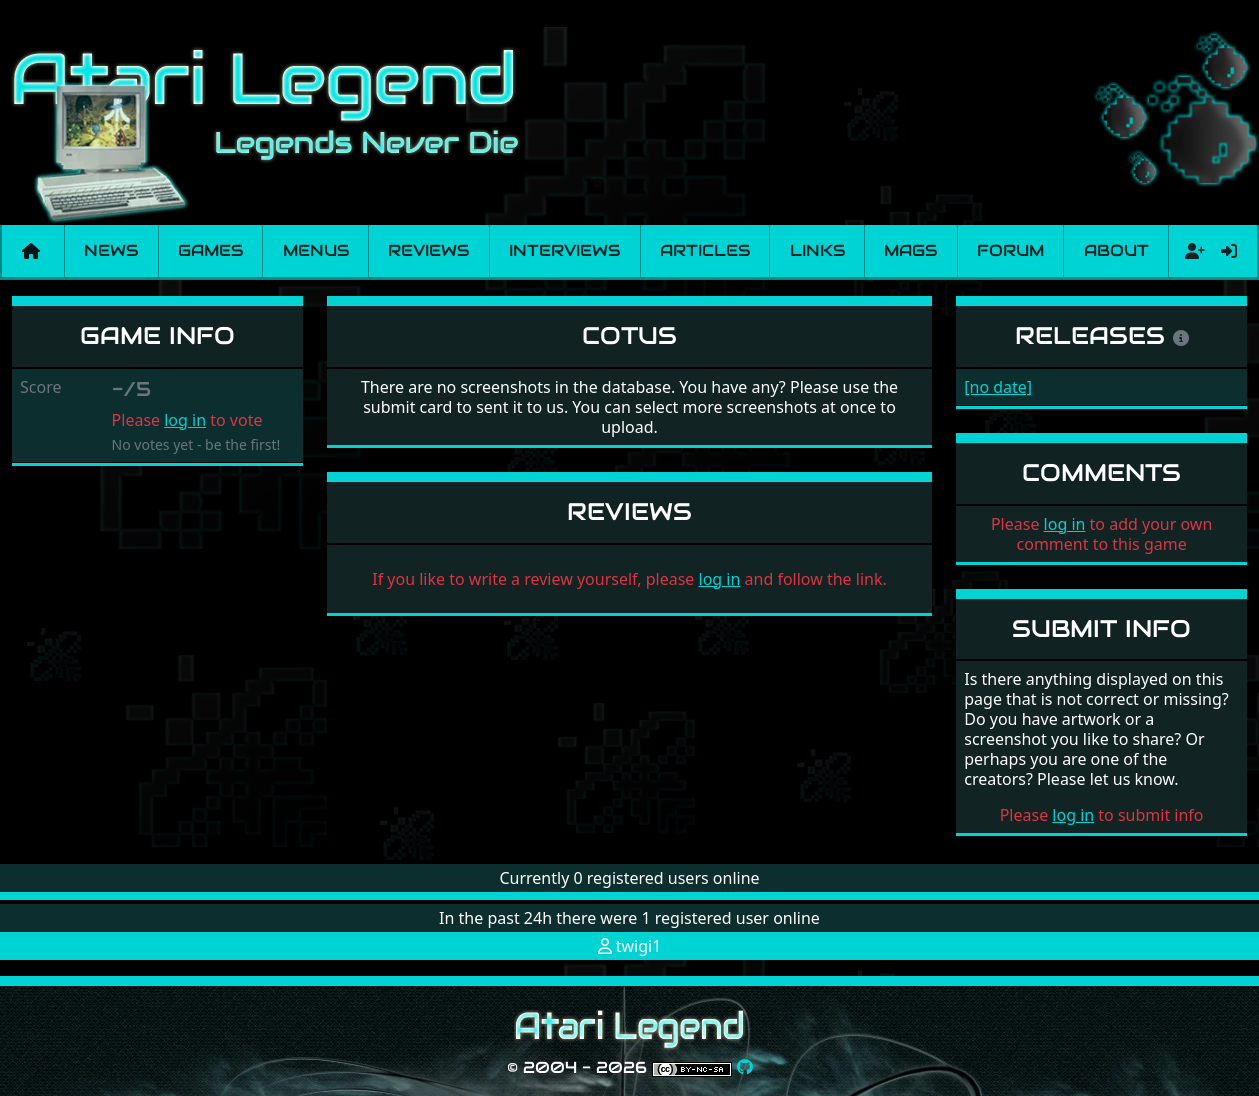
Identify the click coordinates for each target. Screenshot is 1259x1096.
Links (817, 250)
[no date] (998, 387)
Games (210, 250)
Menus (316, 250)
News (111, 250)
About (1116, 250)
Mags (910, 250)
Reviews (428, 250)
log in (185, 420)
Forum (1010, 250)
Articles (705, 250)
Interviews (564, 250)
